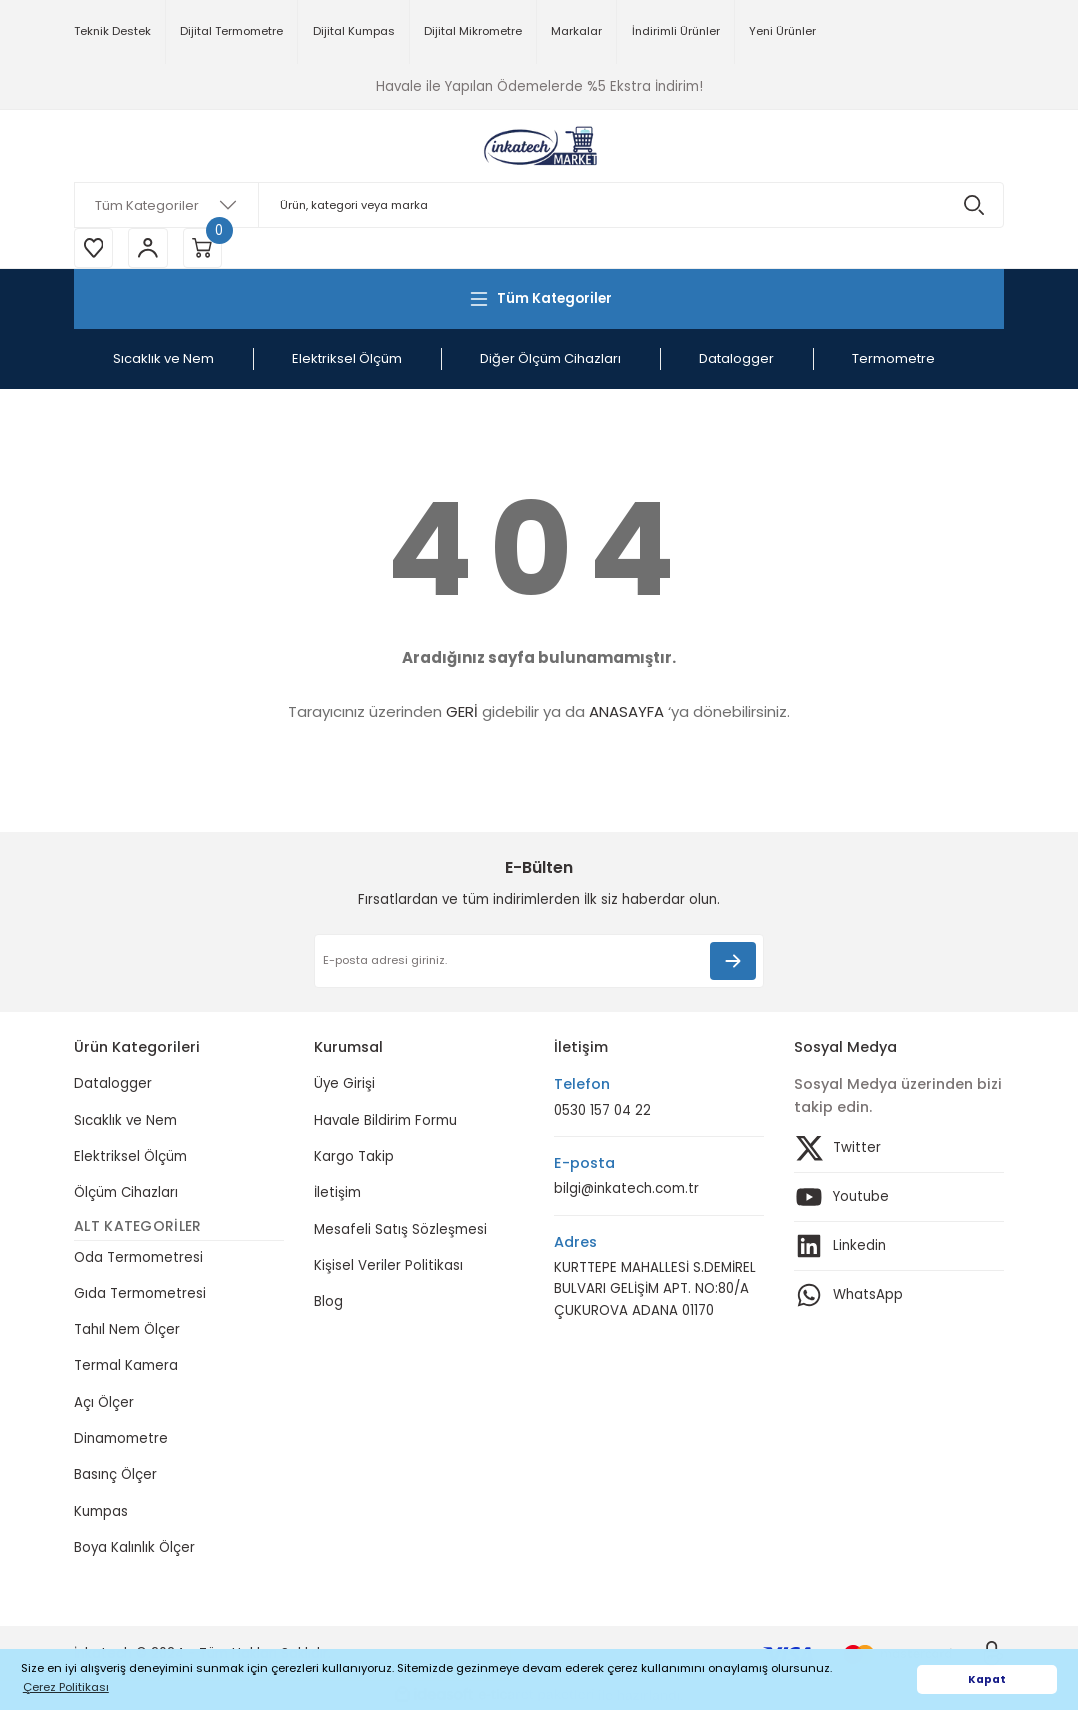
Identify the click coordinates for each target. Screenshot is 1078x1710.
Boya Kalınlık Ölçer (134, 1548)
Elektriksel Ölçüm (130, 1157)
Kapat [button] (987, 1679)
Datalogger (113, 1084)
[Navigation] (539, 299)
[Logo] (539, 146)
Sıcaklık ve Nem (125, 1120)
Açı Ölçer (104, 1402)
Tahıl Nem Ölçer (127, 1330)
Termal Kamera (126, 1366)
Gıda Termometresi (140, 1293)
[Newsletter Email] (539, 962)
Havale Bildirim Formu (385, 1120)
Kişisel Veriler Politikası (388, 1265)
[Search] (539, 205)
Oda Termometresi (138, 1257)
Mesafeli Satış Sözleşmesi (400, 1229)
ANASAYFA (626, 712)
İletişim (337, 1193)
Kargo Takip (354, 1157)
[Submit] (733, 962)
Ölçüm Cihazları (126, 1193)
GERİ (462, 712)
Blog (328, 1302)
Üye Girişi (344, 1084)
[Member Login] (149, 248)
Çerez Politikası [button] (66, 1687)
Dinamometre (121, 1439)
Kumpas (101, 1511)
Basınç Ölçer (115, 1475)
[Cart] (204, 248)
